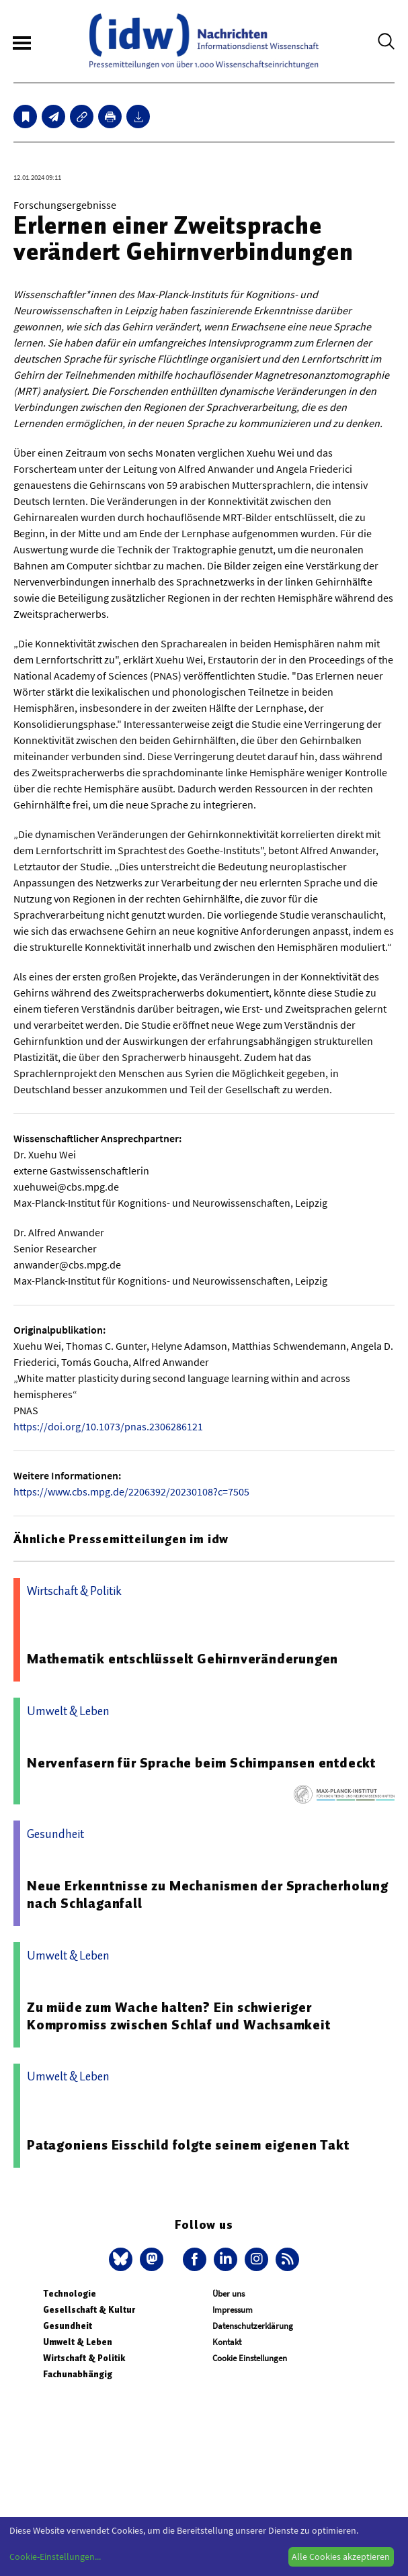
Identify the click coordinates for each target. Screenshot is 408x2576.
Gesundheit (67, 2325)
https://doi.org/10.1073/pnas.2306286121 (108, 1426)
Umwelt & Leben (77, 2342)
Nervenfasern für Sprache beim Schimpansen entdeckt (201, 1763)
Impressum (232, 2309)
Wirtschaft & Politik (84, 2358)
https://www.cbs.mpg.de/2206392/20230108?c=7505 (131, 1491)
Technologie (69, 2293)
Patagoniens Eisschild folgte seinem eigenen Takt (188, 2145)
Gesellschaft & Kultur (89, 2309)
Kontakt (226, 2342)
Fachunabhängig (77, 2374)
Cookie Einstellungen (249, 2358)
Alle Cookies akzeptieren (341, 2556)
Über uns (228, 2293)
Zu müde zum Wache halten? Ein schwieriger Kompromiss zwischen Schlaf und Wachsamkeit (179, 2016)
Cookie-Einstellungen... (55, 2556)
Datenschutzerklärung (252, 2326)
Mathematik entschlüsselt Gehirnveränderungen (182, 1659)
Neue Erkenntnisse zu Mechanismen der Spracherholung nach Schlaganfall (208, 1894)
